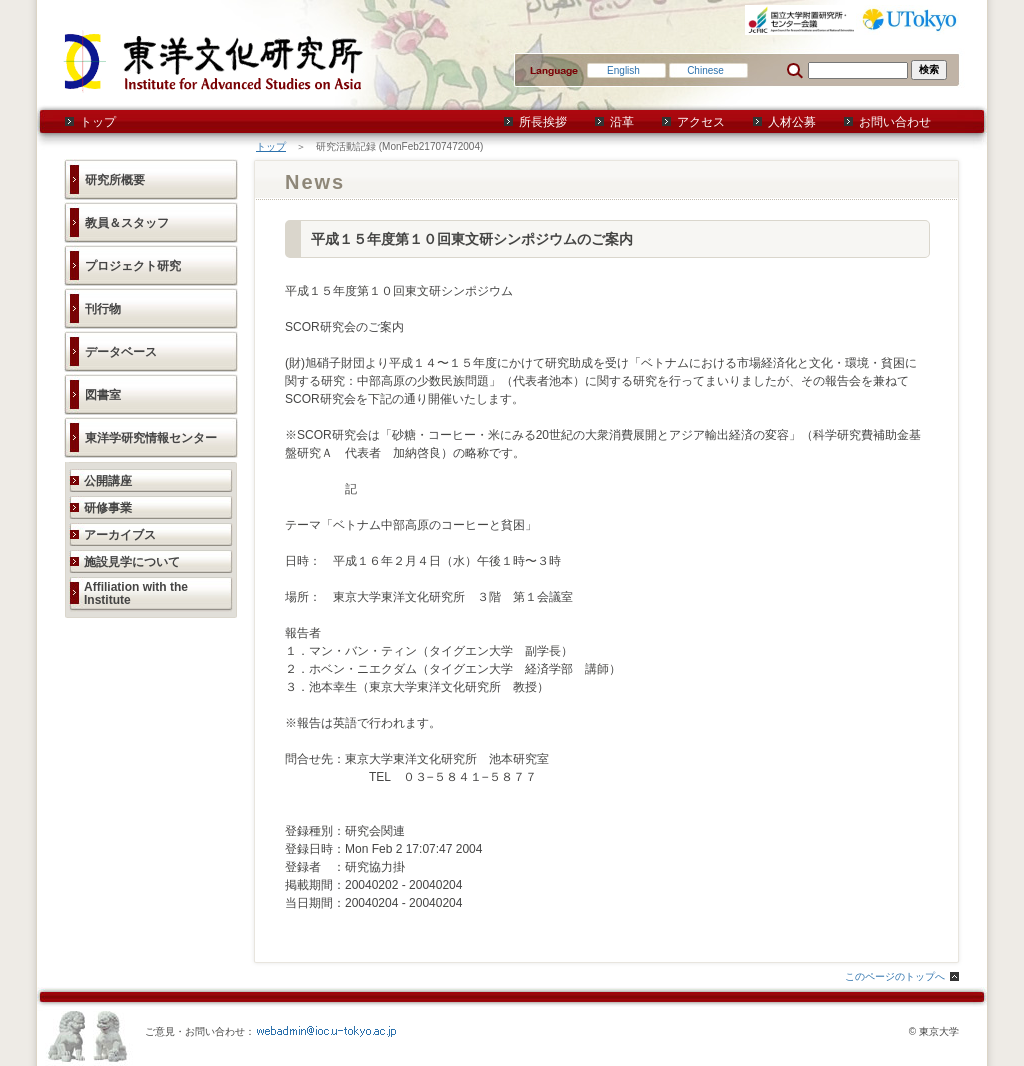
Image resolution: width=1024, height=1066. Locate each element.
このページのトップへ (895, 976)
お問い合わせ (895, 122)
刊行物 (103, 309)
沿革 (622, 122)
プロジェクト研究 (133, 266)
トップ (98, 122)
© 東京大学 (934, 1031)
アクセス (701, 122)
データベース (121, 352)
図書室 (103, 395)
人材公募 (792, 122)
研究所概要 (115, 180)
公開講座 (108, 481)
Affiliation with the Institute (136, 593)
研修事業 (108, 508)
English (623, 70)
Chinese (705, 70)
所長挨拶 (543, 122)
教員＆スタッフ (127, 223)
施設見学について (132, 562)
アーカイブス (120, 535)
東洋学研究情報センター (151, 438)
